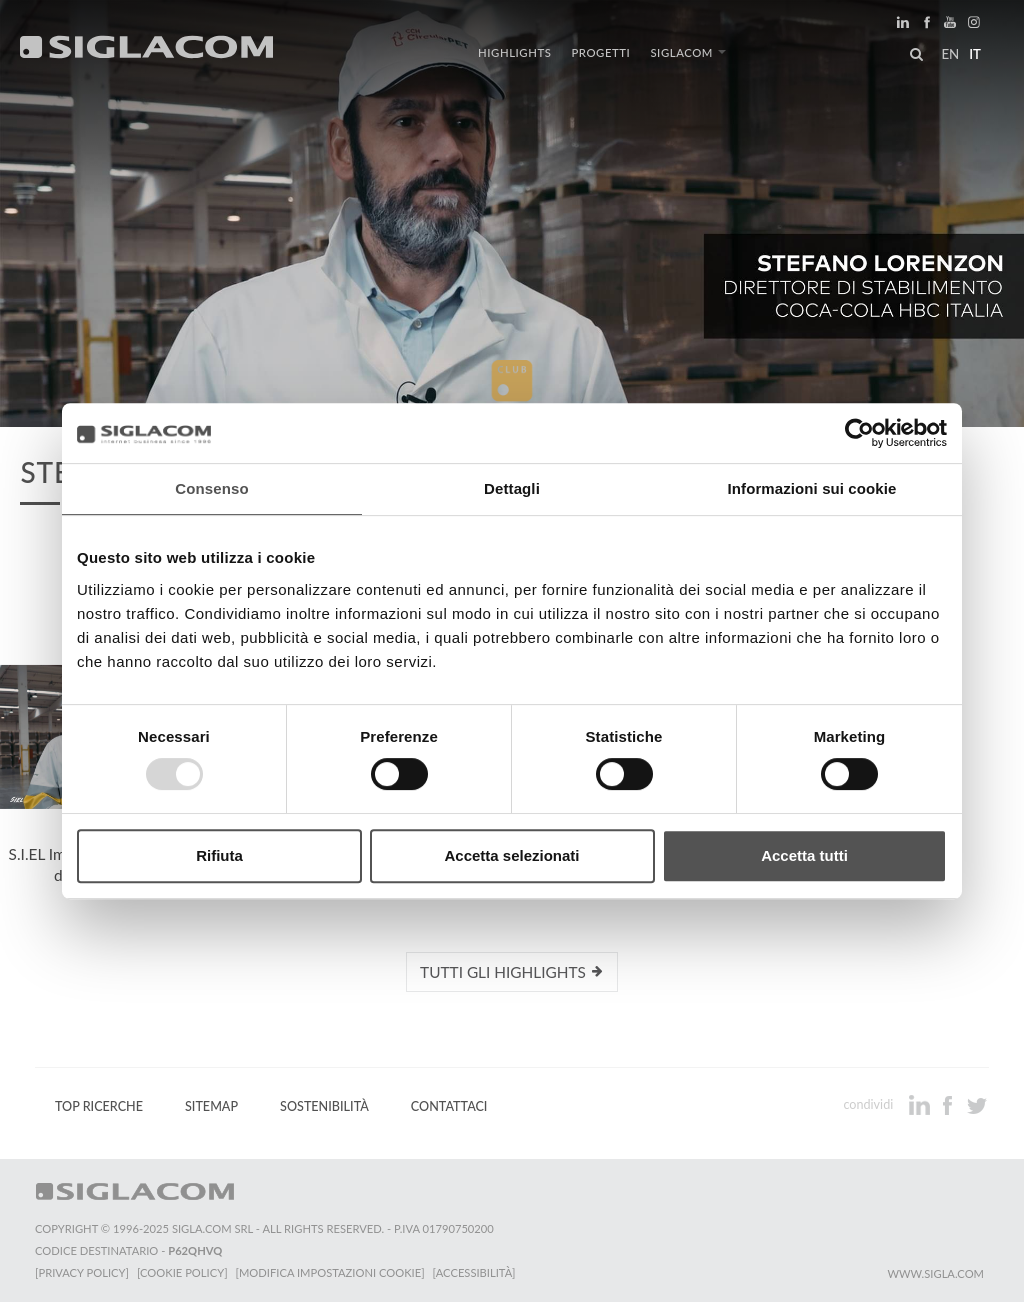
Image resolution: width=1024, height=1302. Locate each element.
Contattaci (449, 1106)
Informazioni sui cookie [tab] (812, 488)
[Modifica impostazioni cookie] (330, 1272)
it (975, 54)
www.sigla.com (935, 1273)
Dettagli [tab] (512, 488)
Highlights (514, 52)
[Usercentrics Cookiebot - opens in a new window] (859, 433)
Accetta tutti (804, 855)
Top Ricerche (99, 1106)
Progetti (600, 52)
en (950, 54)
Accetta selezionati (511, 855)
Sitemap (211, 1106)
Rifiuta (219, 855)
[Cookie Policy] (182, 1272)
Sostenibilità (324, 1106)
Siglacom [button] (688, 52)
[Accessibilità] (474, 1272)
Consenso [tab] (211, 488)
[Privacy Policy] (82, 1272)
